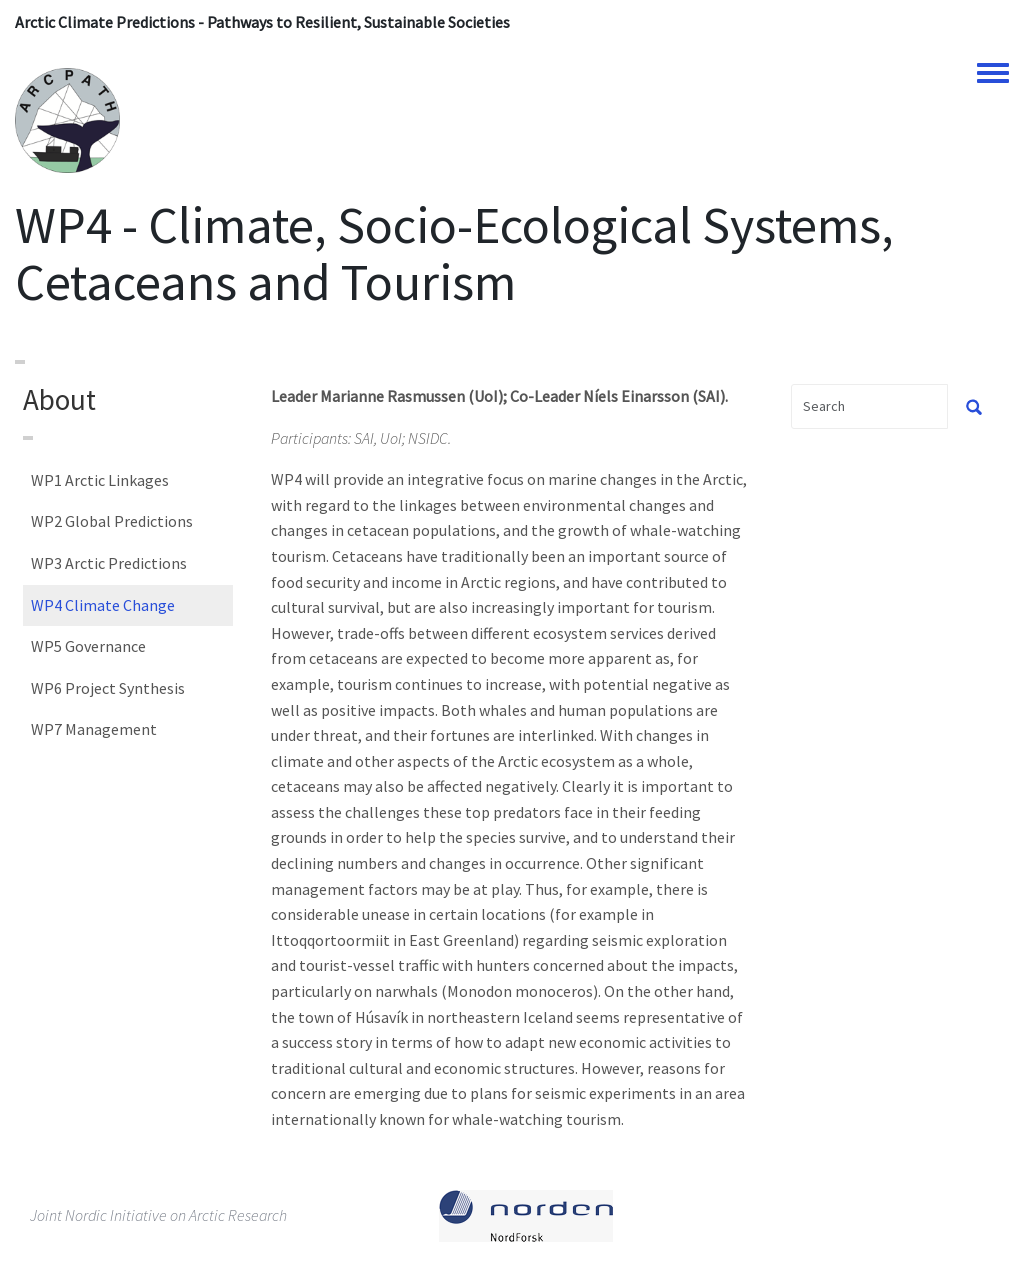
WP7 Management (94, 729)
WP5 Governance (88, 646)
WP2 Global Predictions (112, 521)
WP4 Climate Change (103, 605)
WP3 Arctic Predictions (109, 563)
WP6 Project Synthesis (108, 688)
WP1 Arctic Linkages (100, 480)
